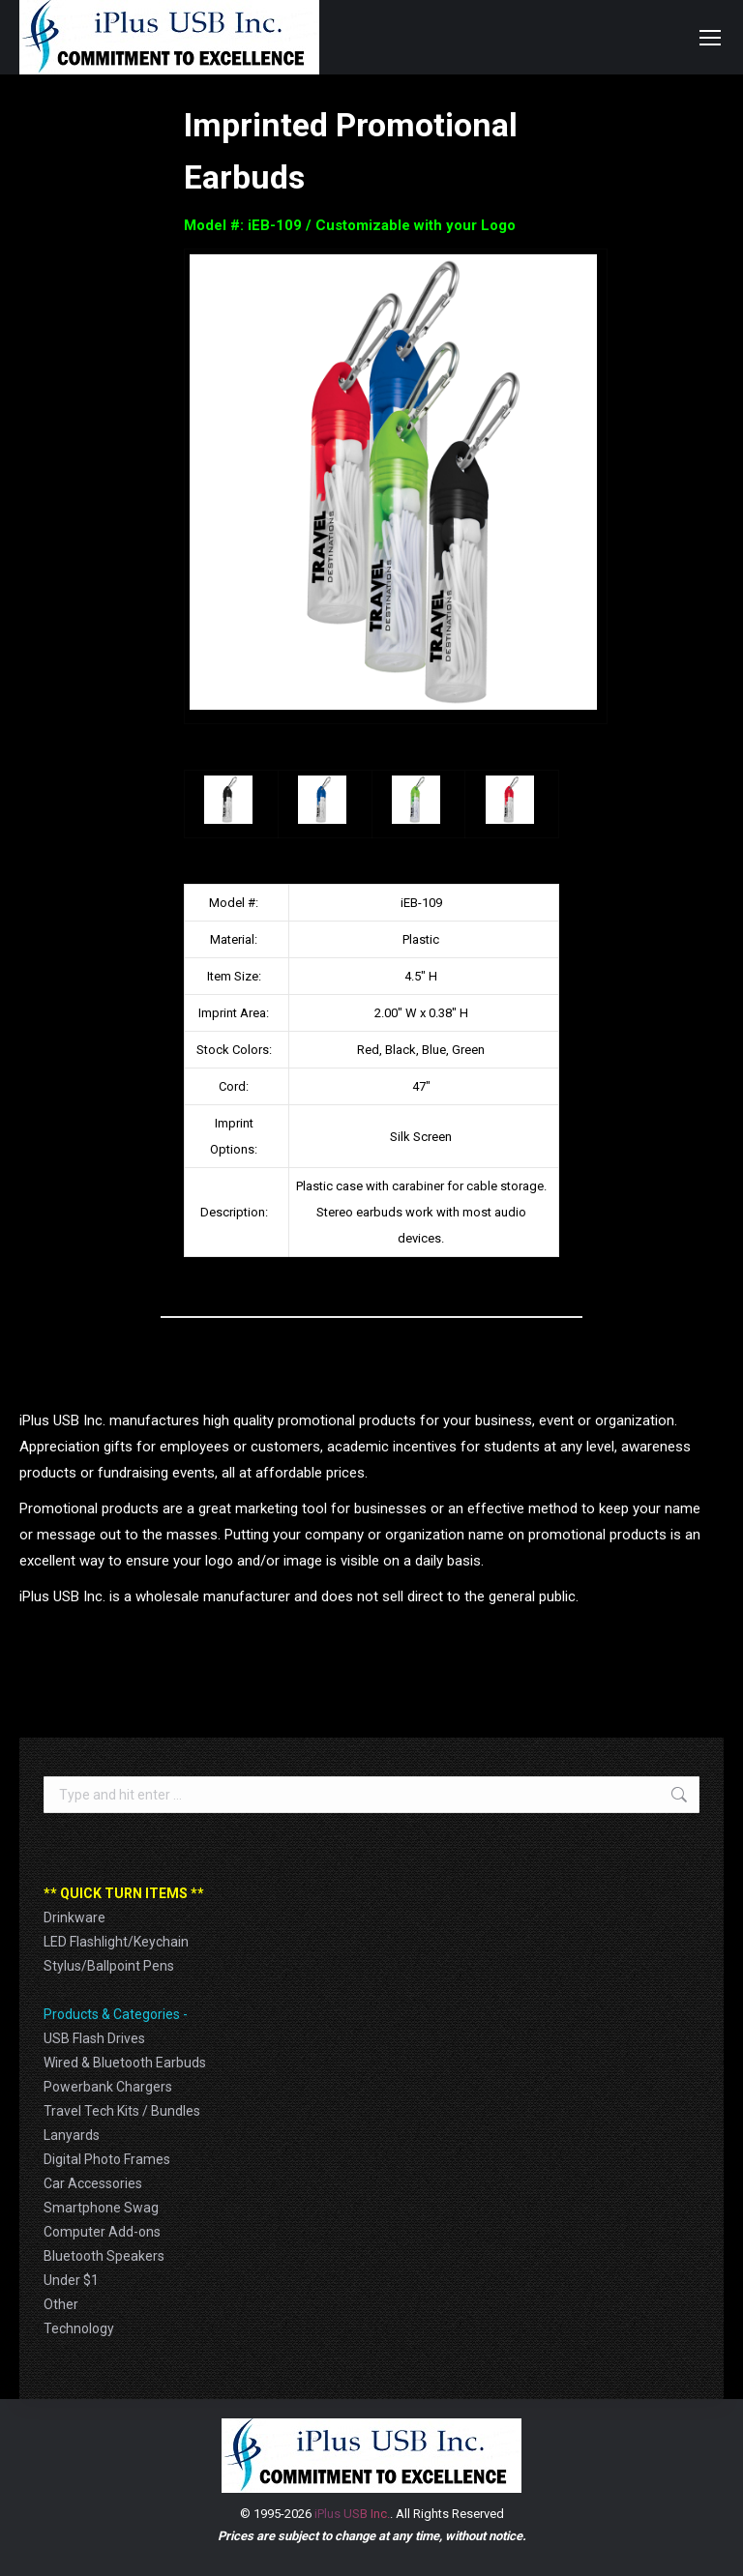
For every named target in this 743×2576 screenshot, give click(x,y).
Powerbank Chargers (108, 2086)
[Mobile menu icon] (710, 37)
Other (61, 2304)
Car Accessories (93, 2183)
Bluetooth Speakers (104, 2256)
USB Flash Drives (94, 2038)
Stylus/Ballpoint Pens (109, 1966)
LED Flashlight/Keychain (116, 1941)
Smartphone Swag (101, 2207)
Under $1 (71, 2280)
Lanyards (72, 2135)
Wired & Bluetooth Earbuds (125, 2062)
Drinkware (74, 1917)
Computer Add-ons (102, 2231)
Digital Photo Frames (107, 2159)
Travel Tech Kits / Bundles (122, 2111)
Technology (79, 2328)
